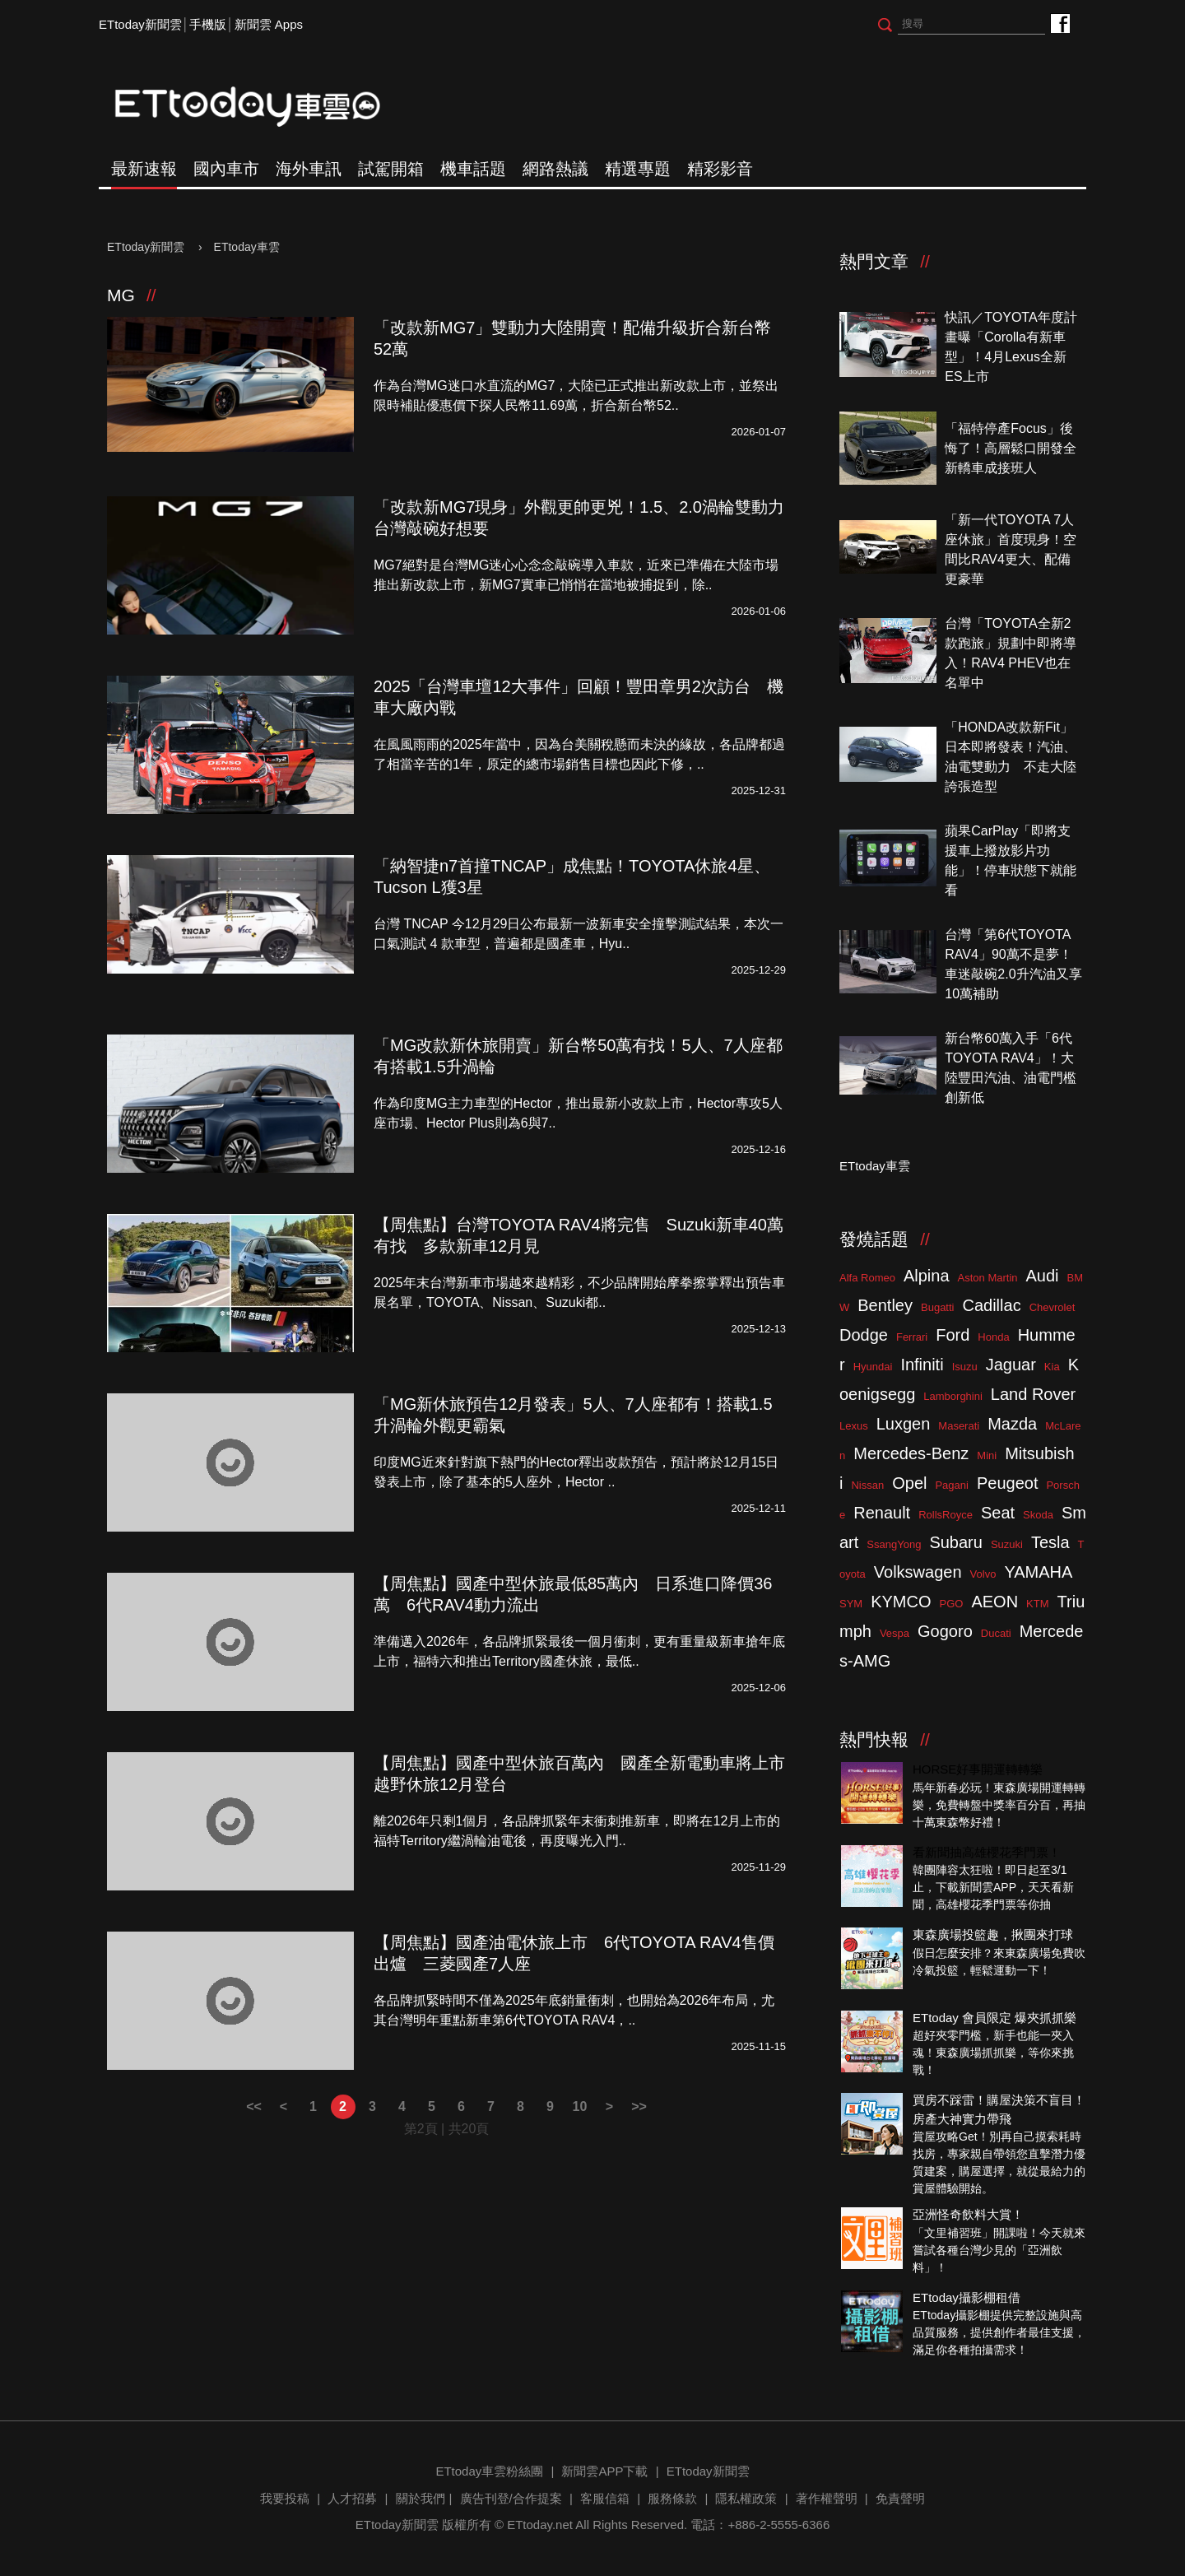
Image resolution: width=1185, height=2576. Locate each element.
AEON (994, 1602)
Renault (881, 1513)
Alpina (927, 1276)
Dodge (863, 1335)
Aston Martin (988, 1278)
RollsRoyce (945, 1515)
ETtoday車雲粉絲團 (1059, 22)
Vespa (894, 1633)
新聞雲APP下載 (604, 2471)
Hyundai (873, 1366)
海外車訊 (309, 169)
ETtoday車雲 (263, 107)
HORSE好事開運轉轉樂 (978, 1769)
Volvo (983, 1574)
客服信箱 (605, 2498)
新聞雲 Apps (269, 24)
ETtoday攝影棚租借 (966, 2297)
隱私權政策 (746, 2498)
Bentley (885, 1305)
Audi (1042, 1276)
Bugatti (937, 1307)
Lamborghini (953, 1396)
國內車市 (226, 169)
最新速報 (144, 169)
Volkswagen (918, 1572)
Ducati (996, 1633)
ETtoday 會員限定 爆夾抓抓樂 (994, 2018)
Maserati (958, 1426)
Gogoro (945, 1631)
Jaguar (1011, 1364)
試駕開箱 (391, 169)
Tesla (1050, 1542)
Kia (1052, 1366)
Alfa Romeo (867, 1278)
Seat (998, 1513)
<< (254, 2106)
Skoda (1038, 1515)
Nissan (867, 1485)
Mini (987, 1455)
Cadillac (991, 1305)
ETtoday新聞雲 (140, 24)
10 (580, 2106)
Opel (909, 1483)
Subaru (956, 1542)
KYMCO (901, 1602)
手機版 (207, 24)
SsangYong (894, 1544)
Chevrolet (1052, 1307)
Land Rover (1033, 1394)
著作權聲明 (826, 2498)
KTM (1037, 1603)
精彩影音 (720, 169)
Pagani (951, 1485)
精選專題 (638, 169)
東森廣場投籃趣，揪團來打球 (993, 1934)
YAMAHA (1038, 1572)
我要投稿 (284, 2498)
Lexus (853, 1426)
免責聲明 (900, 2498)
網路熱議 (555, 169)
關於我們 (420, 2498)
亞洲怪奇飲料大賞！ (968, 2214)
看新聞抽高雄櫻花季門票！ (987, 1852)
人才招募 (352, 2498)
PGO (952, 1603)
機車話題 (473, 169)
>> (639, 2106)
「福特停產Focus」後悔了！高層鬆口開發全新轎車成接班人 (1010, 448)
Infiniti (921, 1364)
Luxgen (903, 1424)
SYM (850, 1603)
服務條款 (672, 2498)
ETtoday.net (540, 2525)
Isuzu (965, 1366)
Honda (993, 1337)
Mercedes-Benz (911, 1453)
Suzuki (1007, 1544)
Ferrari (911, 1337)
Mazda (1012, 1424)
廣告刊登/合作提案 (511, 2498)
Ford (952, 1335)
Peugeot (1008, 1483)
